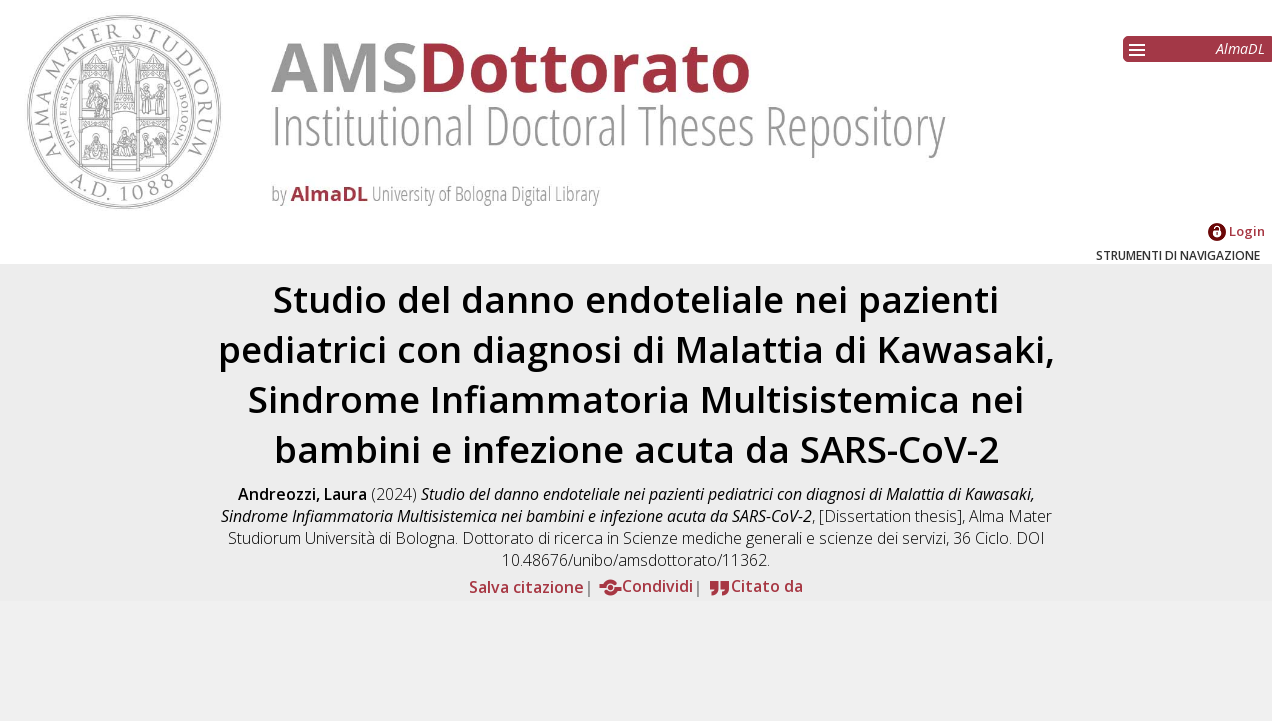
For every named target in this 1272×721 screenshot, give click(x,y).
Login (1236, 231)
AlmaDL (1240, 48)
